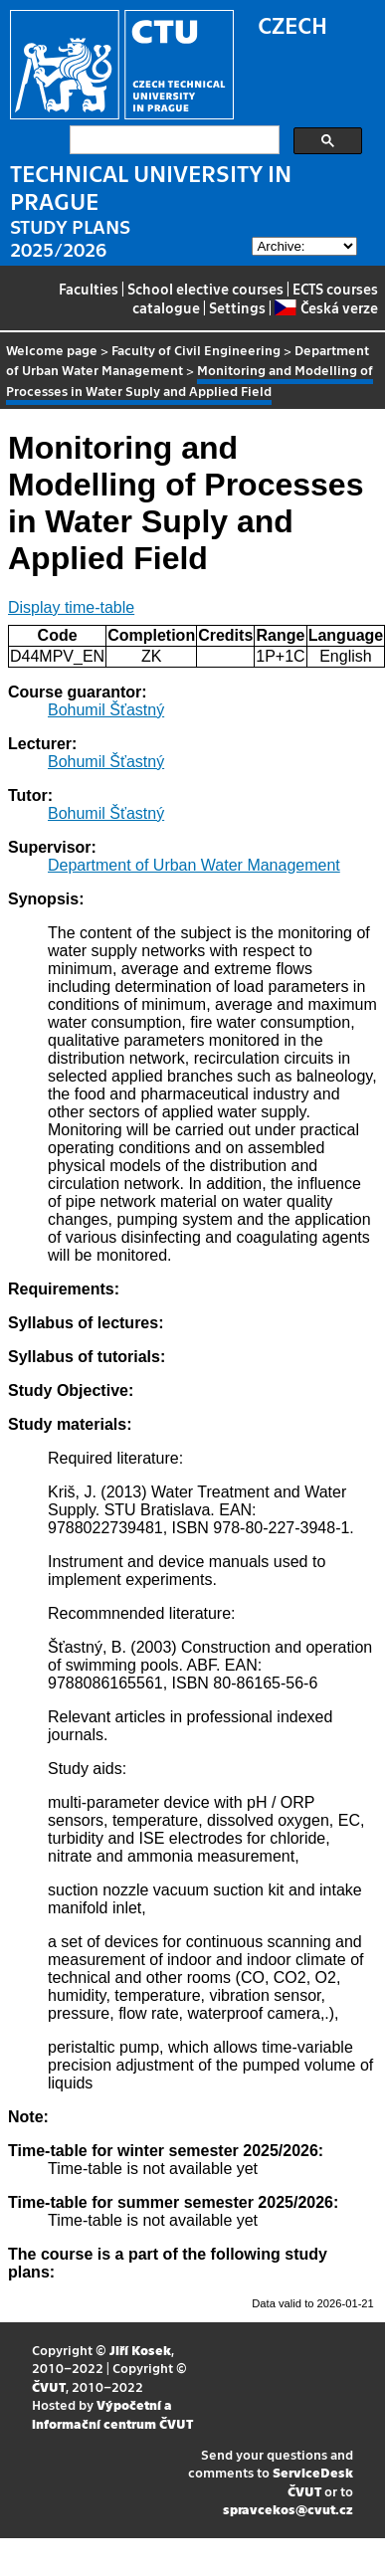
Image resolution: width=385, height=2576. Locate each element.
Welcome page (51, 349)
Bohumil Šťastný (106, 709)
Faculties (88, 288)
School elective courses (205, 288)
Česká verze (326, 307)
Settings (237, 307)
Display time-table (71, 607)
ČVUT (49, 2386)
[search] (173, 140)
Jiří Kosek (140, 2349)
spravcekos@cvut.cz (288, 2508)
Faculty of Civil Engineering (196, 349)
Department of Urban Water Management (194, 865)
